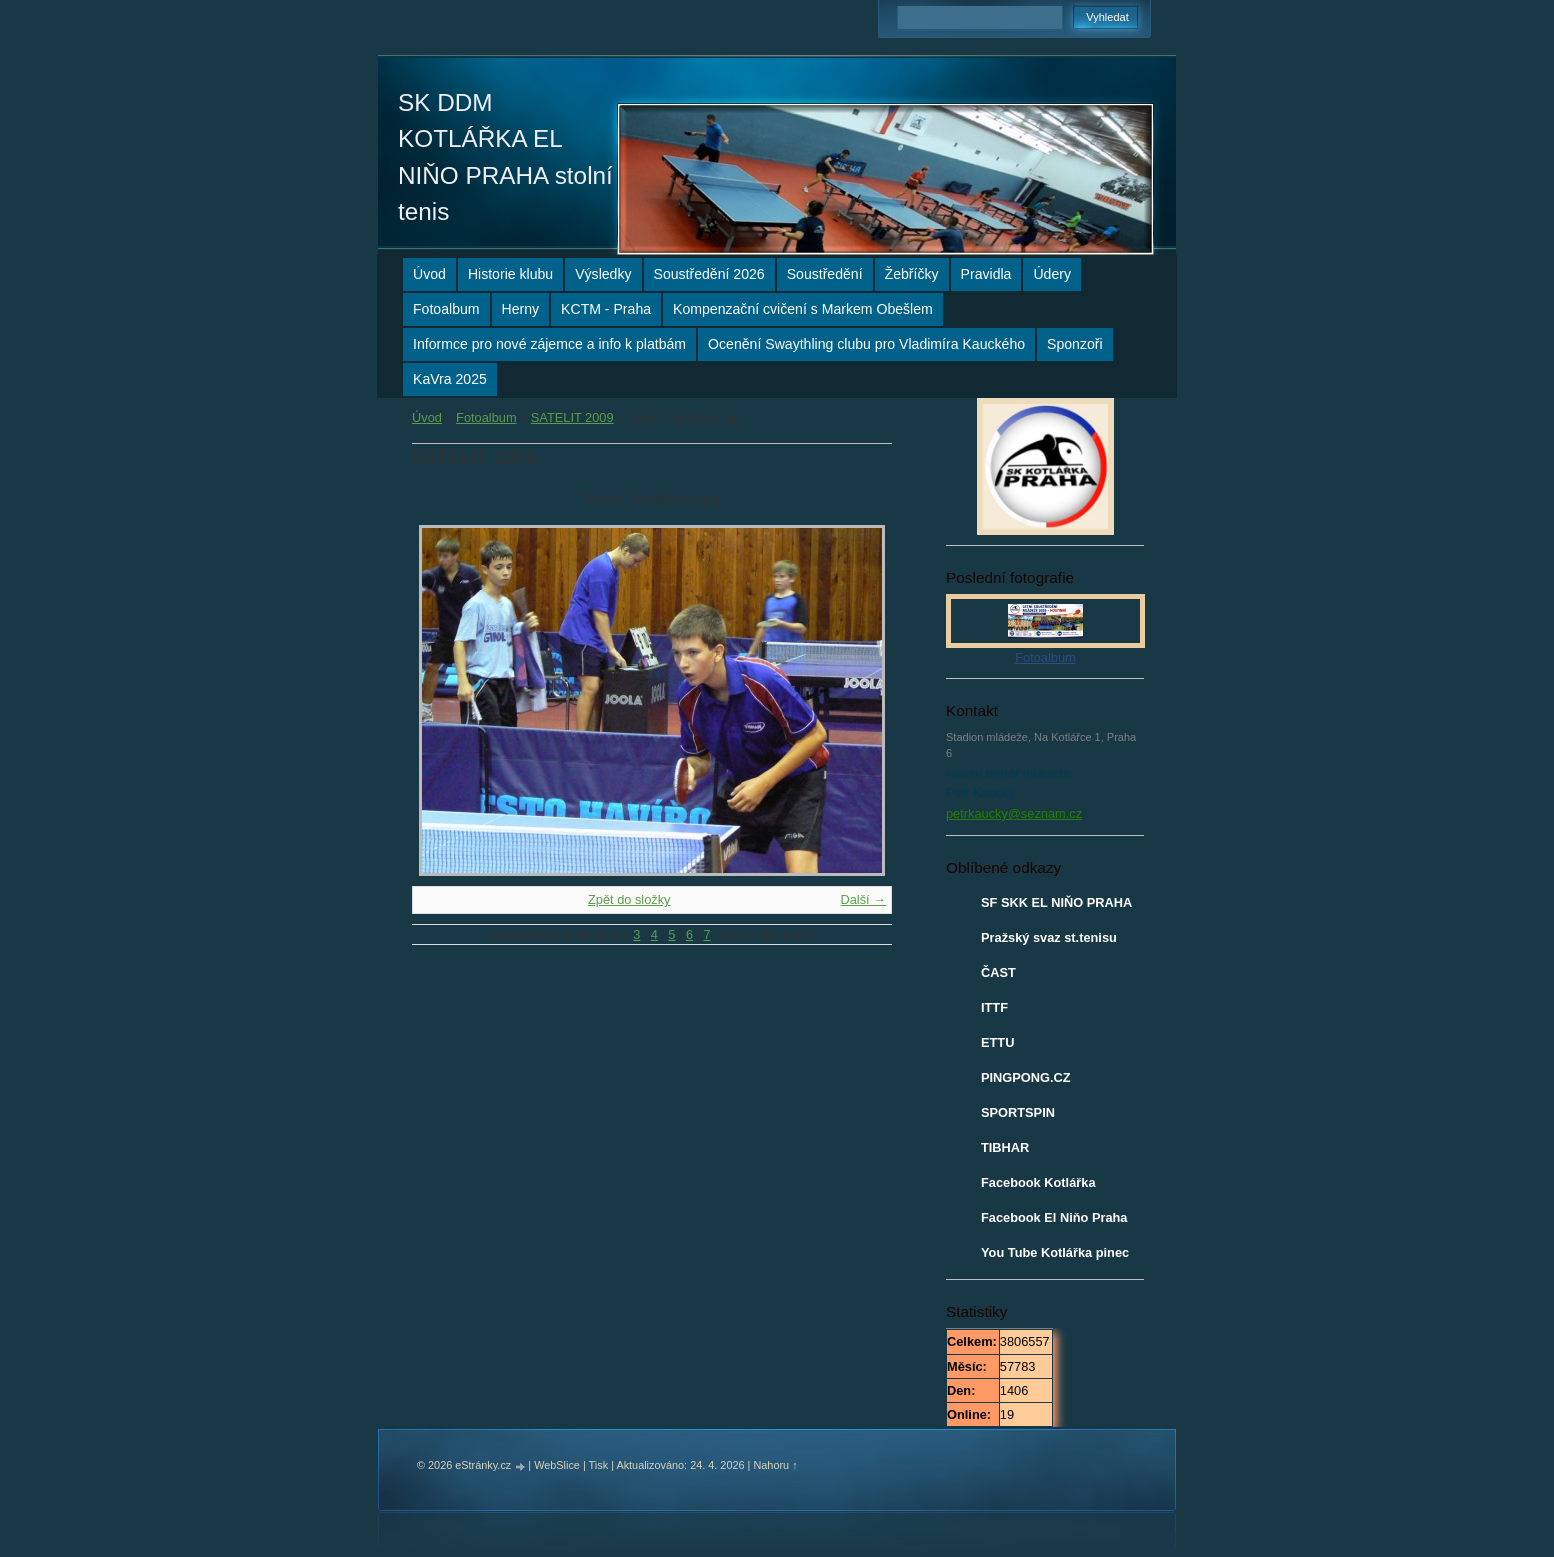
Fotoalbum (446, 309)
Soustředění (825, 274)
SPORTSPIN (1018, 1112)
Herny (521, 309)
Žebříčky (912, 274)
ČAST (998, 972)
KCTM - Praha (606, 309)
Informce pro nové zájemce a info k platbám (549, 344)
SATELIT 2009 (572, 417)
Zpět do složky (629, 899)
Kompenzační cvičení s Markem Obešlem (803, 309)
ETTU (997, 1042)
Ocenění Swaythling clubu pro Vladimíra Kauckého (866, 344)
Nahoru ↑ (775, 1465)
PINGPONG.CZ (1026, 1077)
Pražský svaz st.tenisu (1049, 937)
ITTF (994, 1007)
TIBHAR (1005, 1147)
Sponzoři (1075, 344)
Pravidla (986, 274)
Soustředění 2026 (709, 274)
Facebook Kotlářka (1038, 1182)
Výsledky (603, 274)
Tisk (599, 1465)
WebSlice (557, 1465)
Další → (863, 899)
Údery (1052, 274)
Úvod (429, 274)
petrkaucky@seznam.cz (1014, 813)
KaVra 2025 (450, 379)
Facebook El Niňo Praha (1054, 1217)
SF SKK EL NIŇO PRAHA (1056, 902)
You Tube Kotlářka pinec (1055, 1252)
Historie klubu (510, 274)
